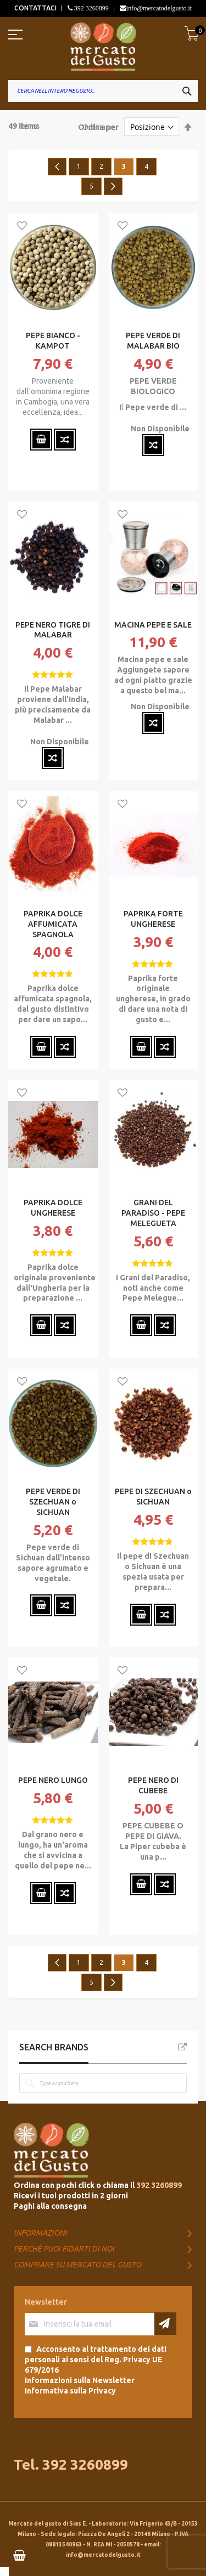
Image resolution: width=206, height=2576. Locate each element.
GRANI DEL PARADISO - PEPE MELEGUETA (153, 1213)
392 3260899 (91, 8)
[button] (21, 226)
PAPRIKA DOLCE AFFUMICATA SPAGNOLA (53, 924)
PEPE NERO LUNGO (53, 1780)
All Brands (182, 2047)
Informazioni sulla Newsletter (80, 2380)
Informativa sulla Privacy (70, 2390)
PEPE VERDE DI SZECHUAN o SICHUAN (53, 1502)
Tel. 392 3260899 (71, 2464)
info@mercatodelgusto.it (159, 8)
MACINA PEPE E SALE (153, 624)
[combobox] (103, 91)
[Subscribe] (165, 2323)
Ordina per (98, 127)
